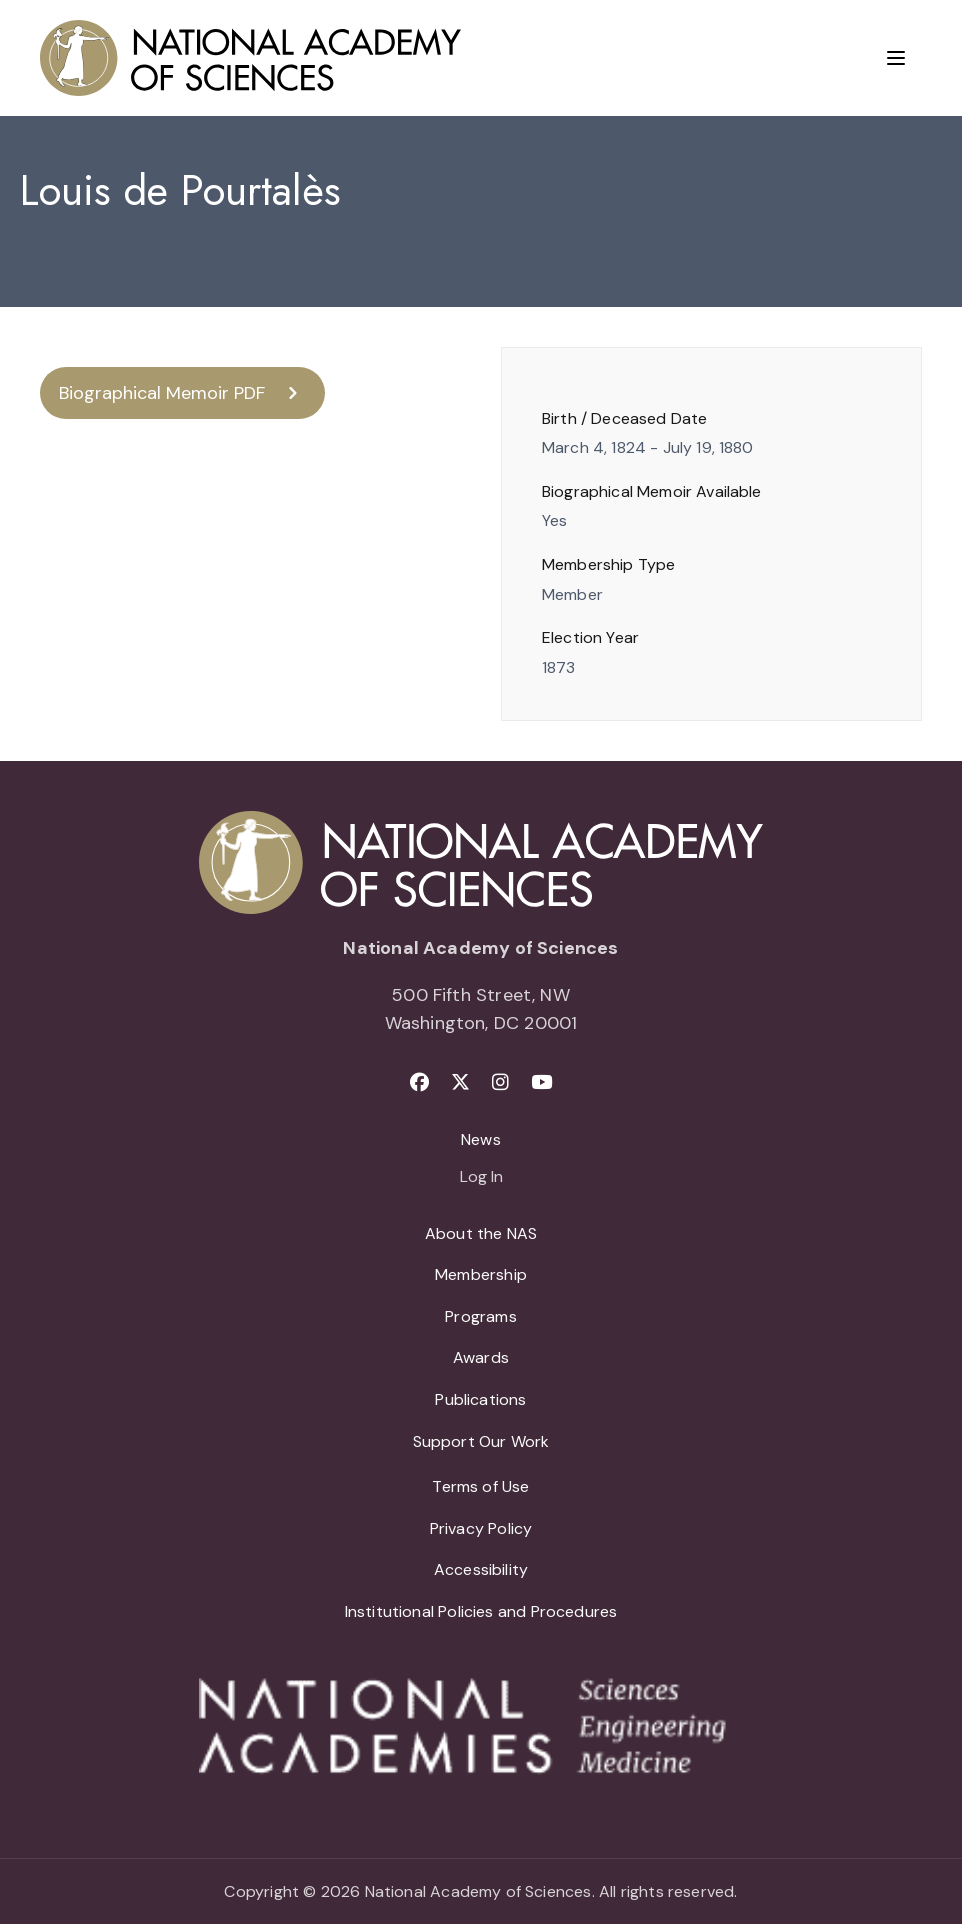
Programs (480, 1316)
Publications (480, 1399)
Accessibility (481, 1569)
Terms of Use (480, 1486)
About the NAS (481, 1233)
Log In (481, 1178)
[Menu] (896, 58)
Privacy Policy (481, 1528)
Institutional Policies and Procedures (481, 1611)
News (481, 1139)
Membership (481, 1274)
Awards (481, 1357)
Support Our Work (481, 1441)
